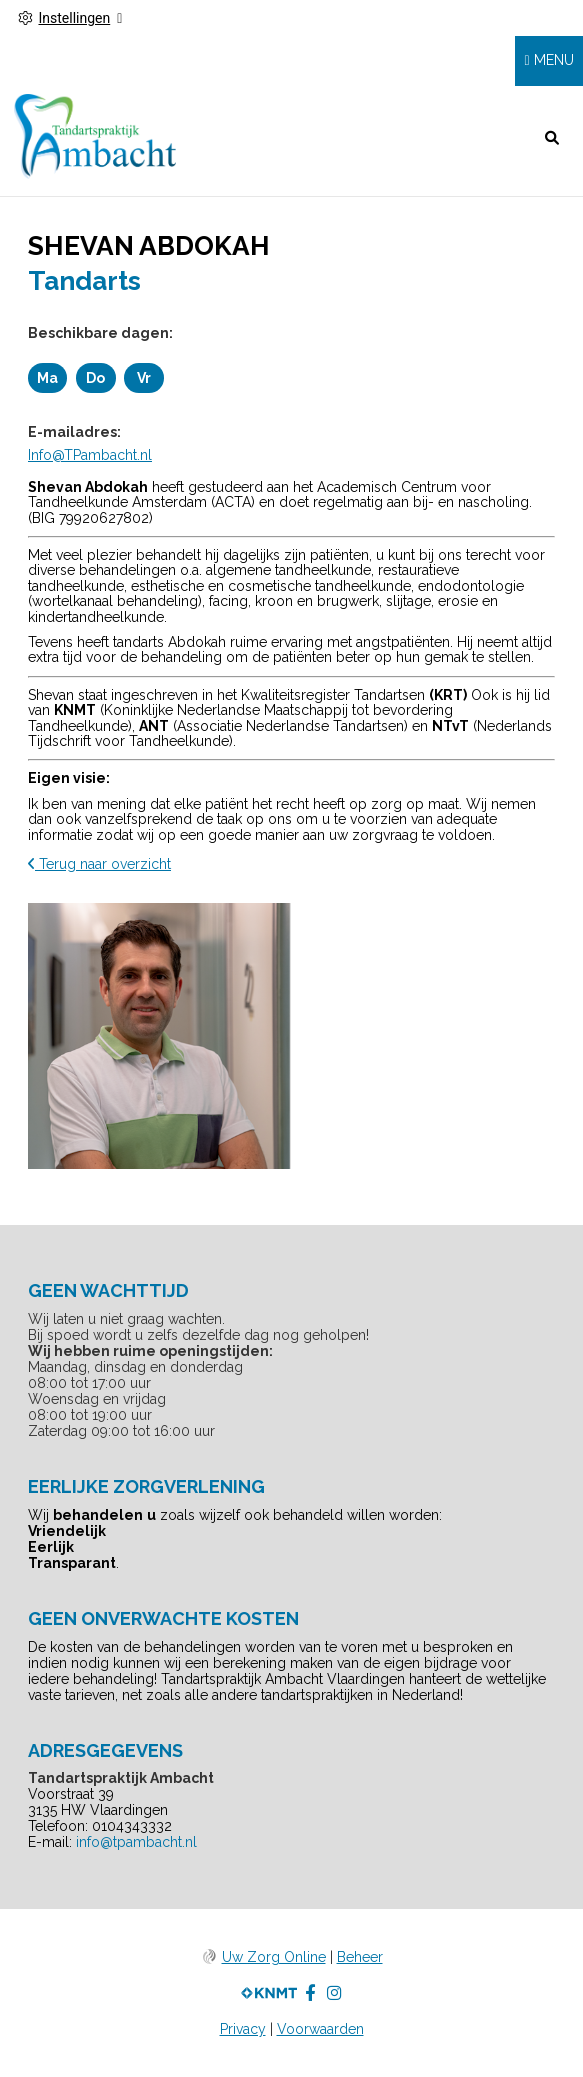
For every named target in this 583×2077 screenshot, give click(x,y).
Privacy (243, 2029)
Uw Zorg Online (274, 1957)
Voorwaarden (320, 2029)
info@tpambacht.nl (136, 1842)
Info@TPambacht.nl (90, 455)
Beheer (360, 1957)
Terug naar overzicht (99, 864)
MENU (554, 60)
